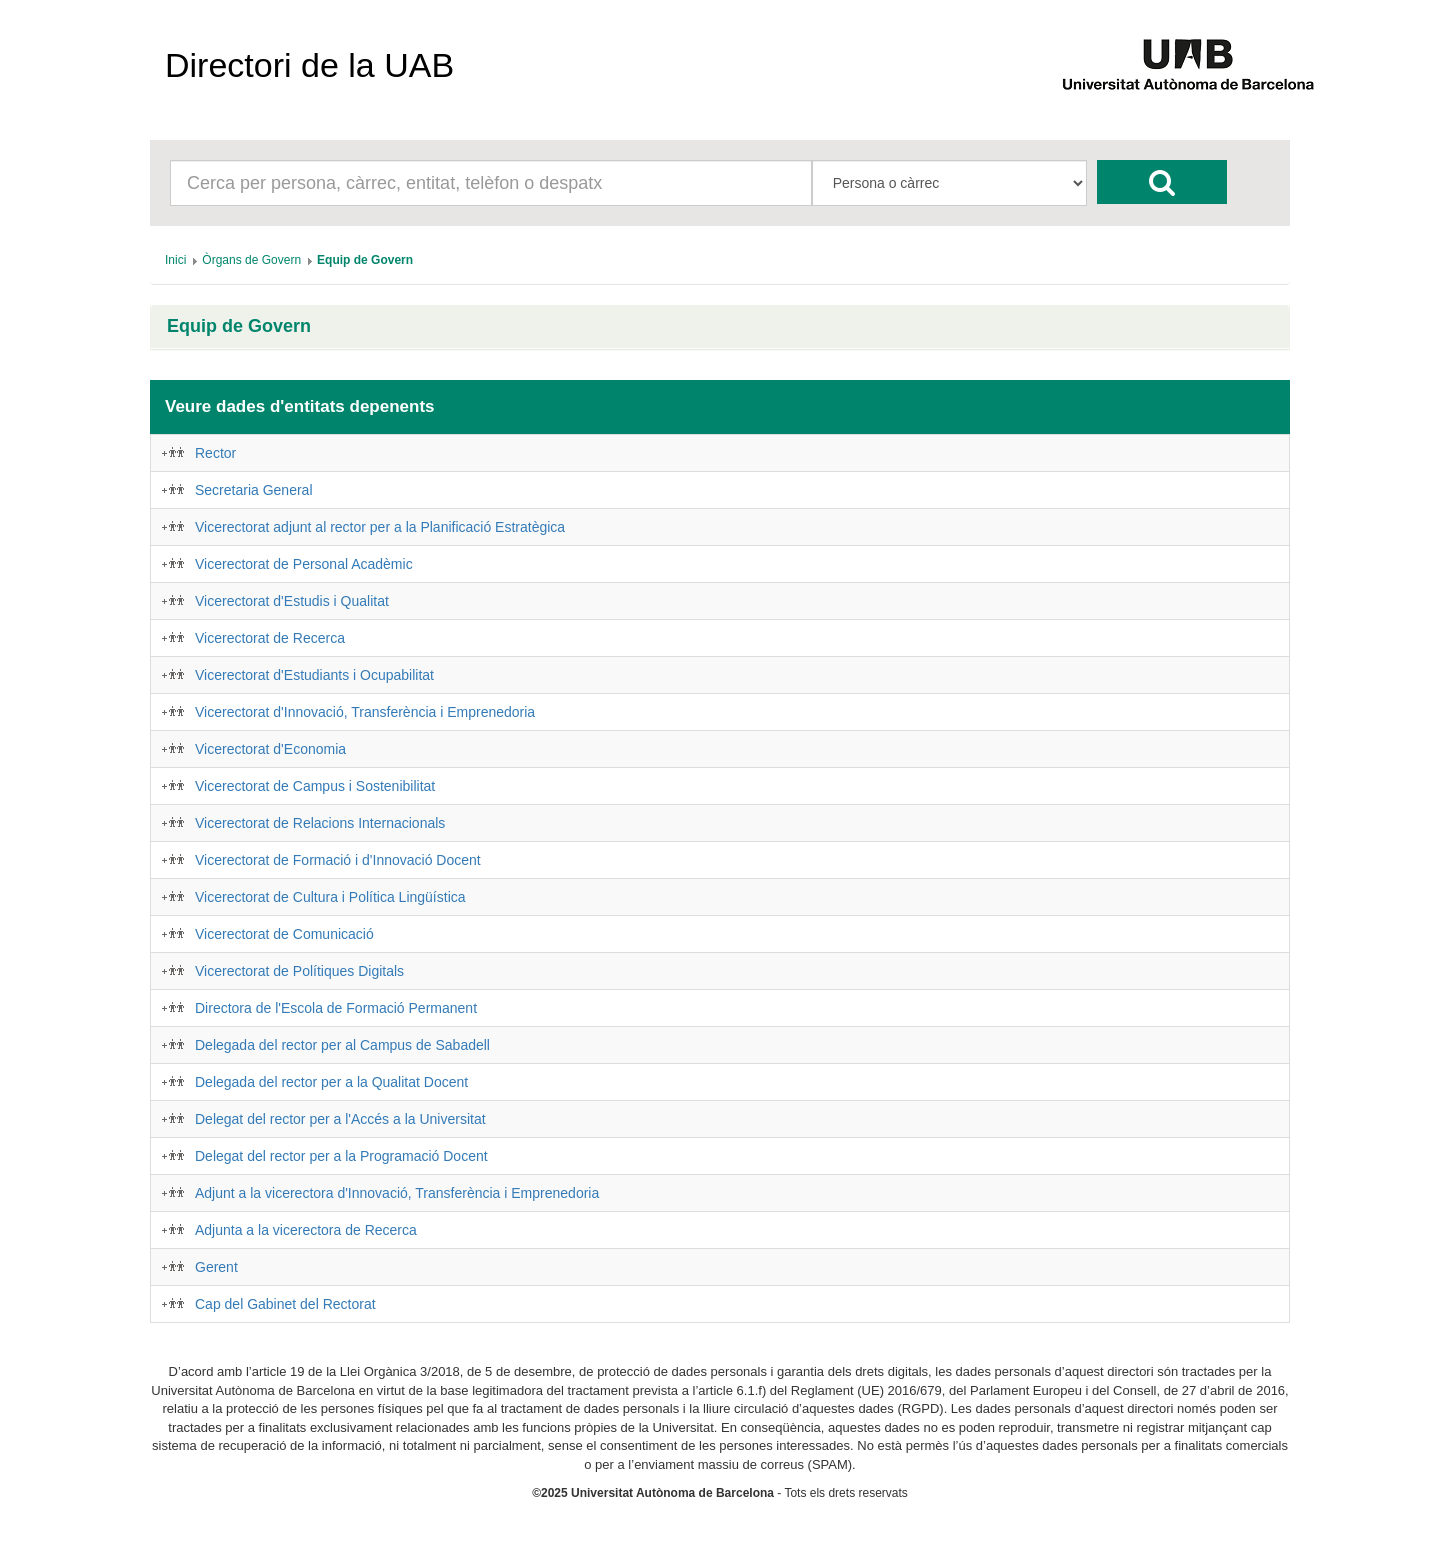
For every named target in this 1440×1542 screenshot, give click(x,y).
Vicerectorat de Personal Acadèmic (304, 564)
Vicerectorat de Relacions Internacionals (320, 823)
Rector (215, 453)
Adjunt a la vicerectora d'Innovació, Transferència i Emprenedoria (397, 1193)
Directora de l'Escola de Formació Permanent (336, 1008)
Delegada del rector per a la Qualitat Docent (331, 1082)
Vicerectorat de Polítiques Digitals (299, 971)
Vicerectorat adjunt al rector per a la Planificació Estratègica (380, 527)
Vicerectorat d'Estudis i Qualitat (292, 601)
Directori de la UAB (309, 65)
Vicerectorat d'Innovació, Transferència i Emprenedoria (365, 712)
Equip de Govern (239, 326)
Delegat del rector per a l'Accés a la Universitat (340, 1119)
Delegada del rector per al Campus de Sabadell (342, 1045)
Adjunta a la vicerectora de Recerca (306, 1230)
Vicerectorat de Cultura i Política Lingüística (330, 897)
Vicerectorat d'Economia (270, 749)
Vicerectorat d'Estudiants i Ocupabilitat (314, 675)
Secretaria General (254, 490)
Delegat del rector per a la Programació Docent (341, 1156)
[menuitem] (175, 260)
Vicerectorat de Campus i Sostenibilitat (315, 786)
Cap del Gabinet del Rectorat (285, 1304)
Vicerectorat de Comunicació (284, 934)
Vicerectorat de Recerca (270, 638)
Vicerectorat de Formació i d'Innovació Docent (338, 860)
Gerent (216, 1267)
